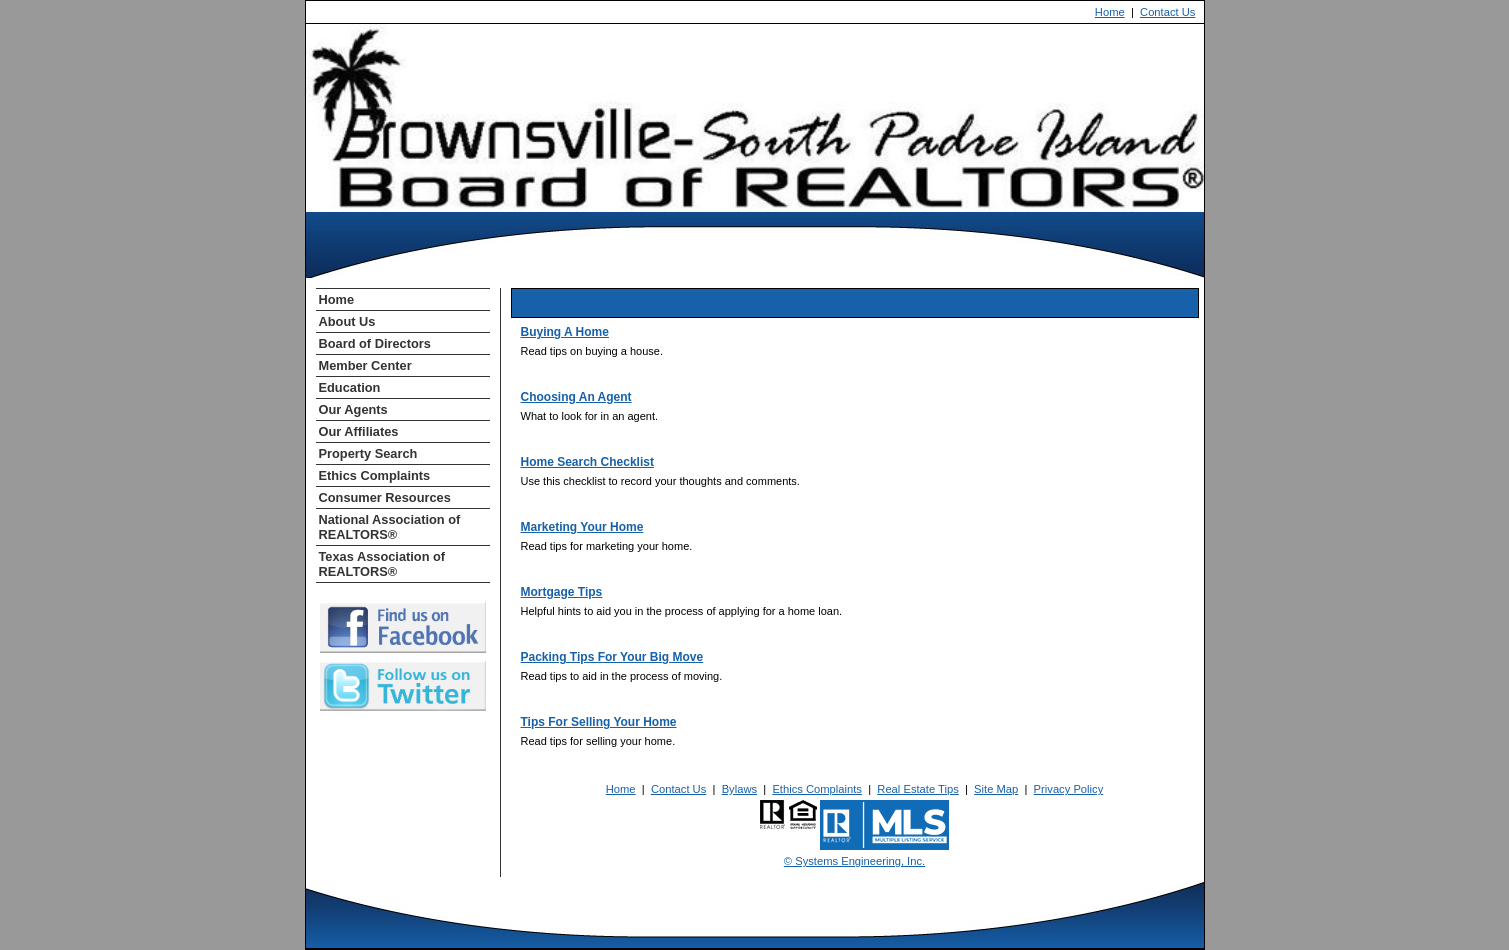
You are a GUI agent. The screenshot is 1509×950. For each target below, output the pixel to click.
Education (350, 387)
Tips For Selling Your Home (599, 722)
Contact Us (1167, 12)
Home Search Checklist (587, 462)
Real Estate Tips (917, 789)
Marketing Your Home (582, 527)
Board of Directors (375, 343)
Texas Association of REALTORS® (382, 564)
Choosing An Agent (576, 397)
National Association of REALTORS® (390, 527)
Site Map (996, 789)
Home (1110, 12)
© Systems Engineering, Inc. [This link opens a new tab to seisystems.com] (854, 861)
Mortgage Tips (562, 592)
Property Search (368, 453)
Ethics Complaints (375, 475)
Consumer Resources (385, 497)
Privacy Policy (1069, 789)
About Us (347, 321)
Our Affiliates (359, 431)
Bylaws (739, 789)
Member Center (365, 365)
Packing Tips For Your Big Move (612, 657)
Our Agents (353, 409)
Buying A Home (565, 332)
